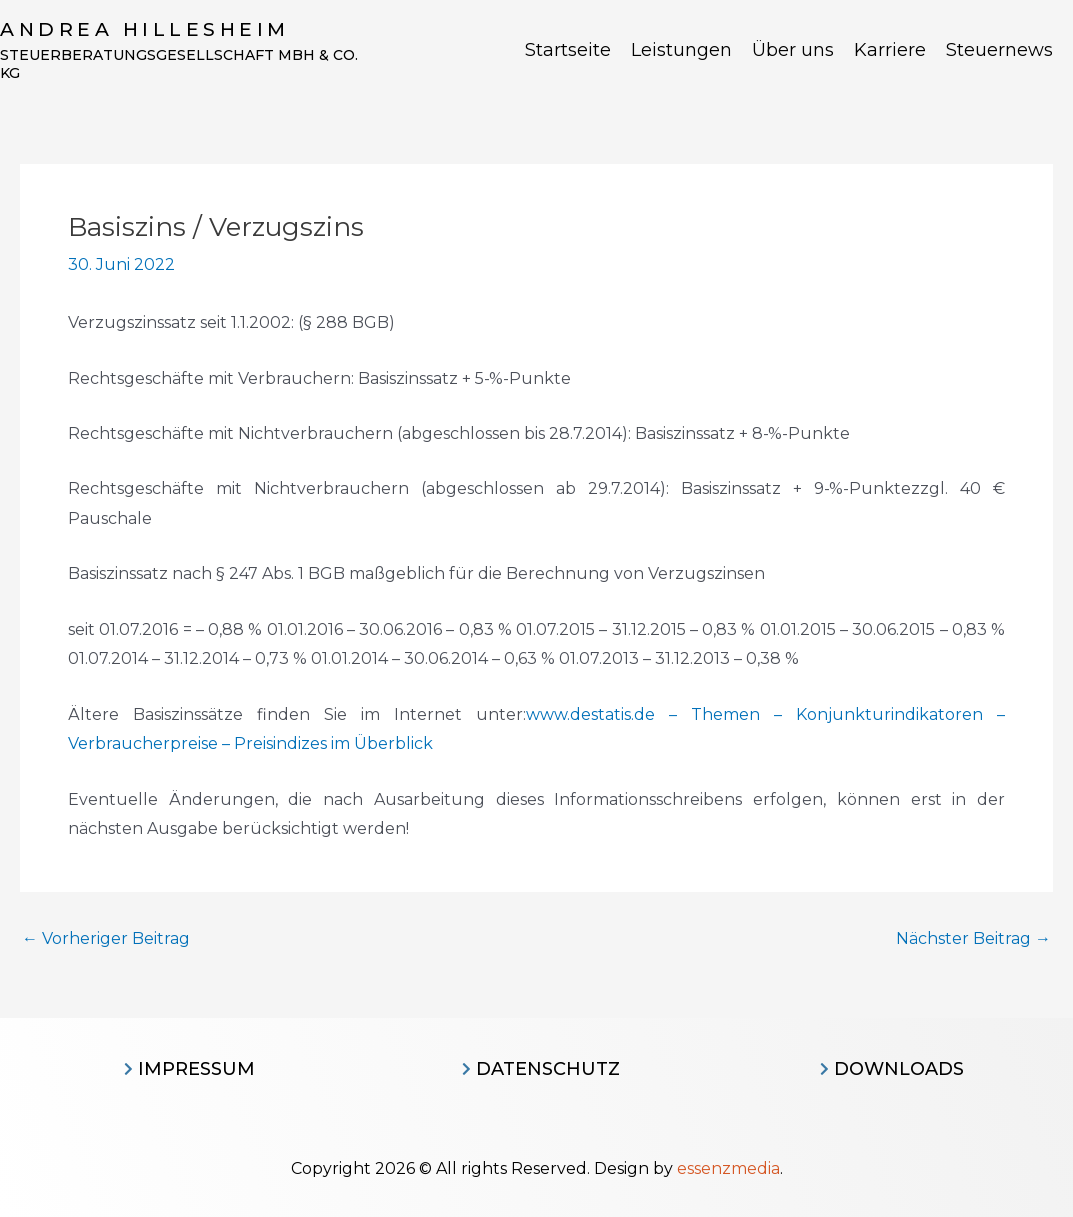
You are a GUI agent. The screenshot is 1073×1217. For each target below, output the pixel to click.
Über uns (793, 50)
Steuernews (999, 50)
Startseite (568, 50)
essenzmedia (728, 1168)
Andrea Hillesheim (145, 29)
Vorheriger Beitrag (106, 939)
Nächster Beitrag (973, 939)
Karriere (890, 50)
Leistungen (681, 50)
